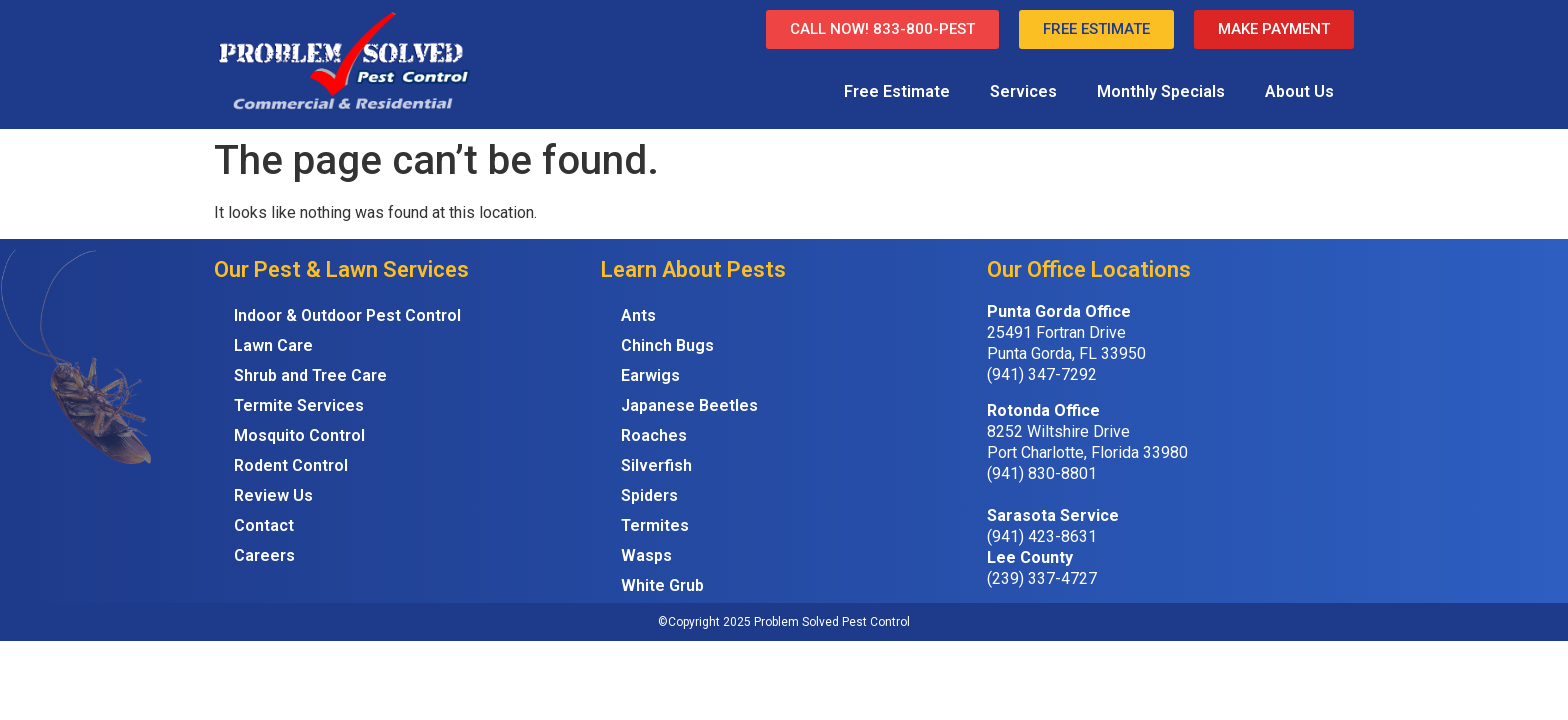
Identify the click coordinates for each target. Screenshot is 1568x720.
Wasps (646, 555)
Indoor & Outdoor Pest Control (347, 315)
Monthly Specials (1161, 91)
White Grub (662, 585)
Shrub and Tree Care (310, 375)
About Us (1299, 91)
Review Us (273, 495)
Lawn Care (273, 345)
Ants (638, 315)
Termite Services (299, 405)
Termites (655, 525)
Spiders (649, 495)
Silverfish (656, 465)
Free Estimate (897, 91)
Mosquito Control (299, 435)
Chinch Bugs (667, 345)
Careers (264, 555)
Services (1023, 91)
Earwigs (650, 375)
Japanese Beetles (689, 405)
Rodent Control (291, 465)
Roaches (654, 435)
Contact (264, 525)
